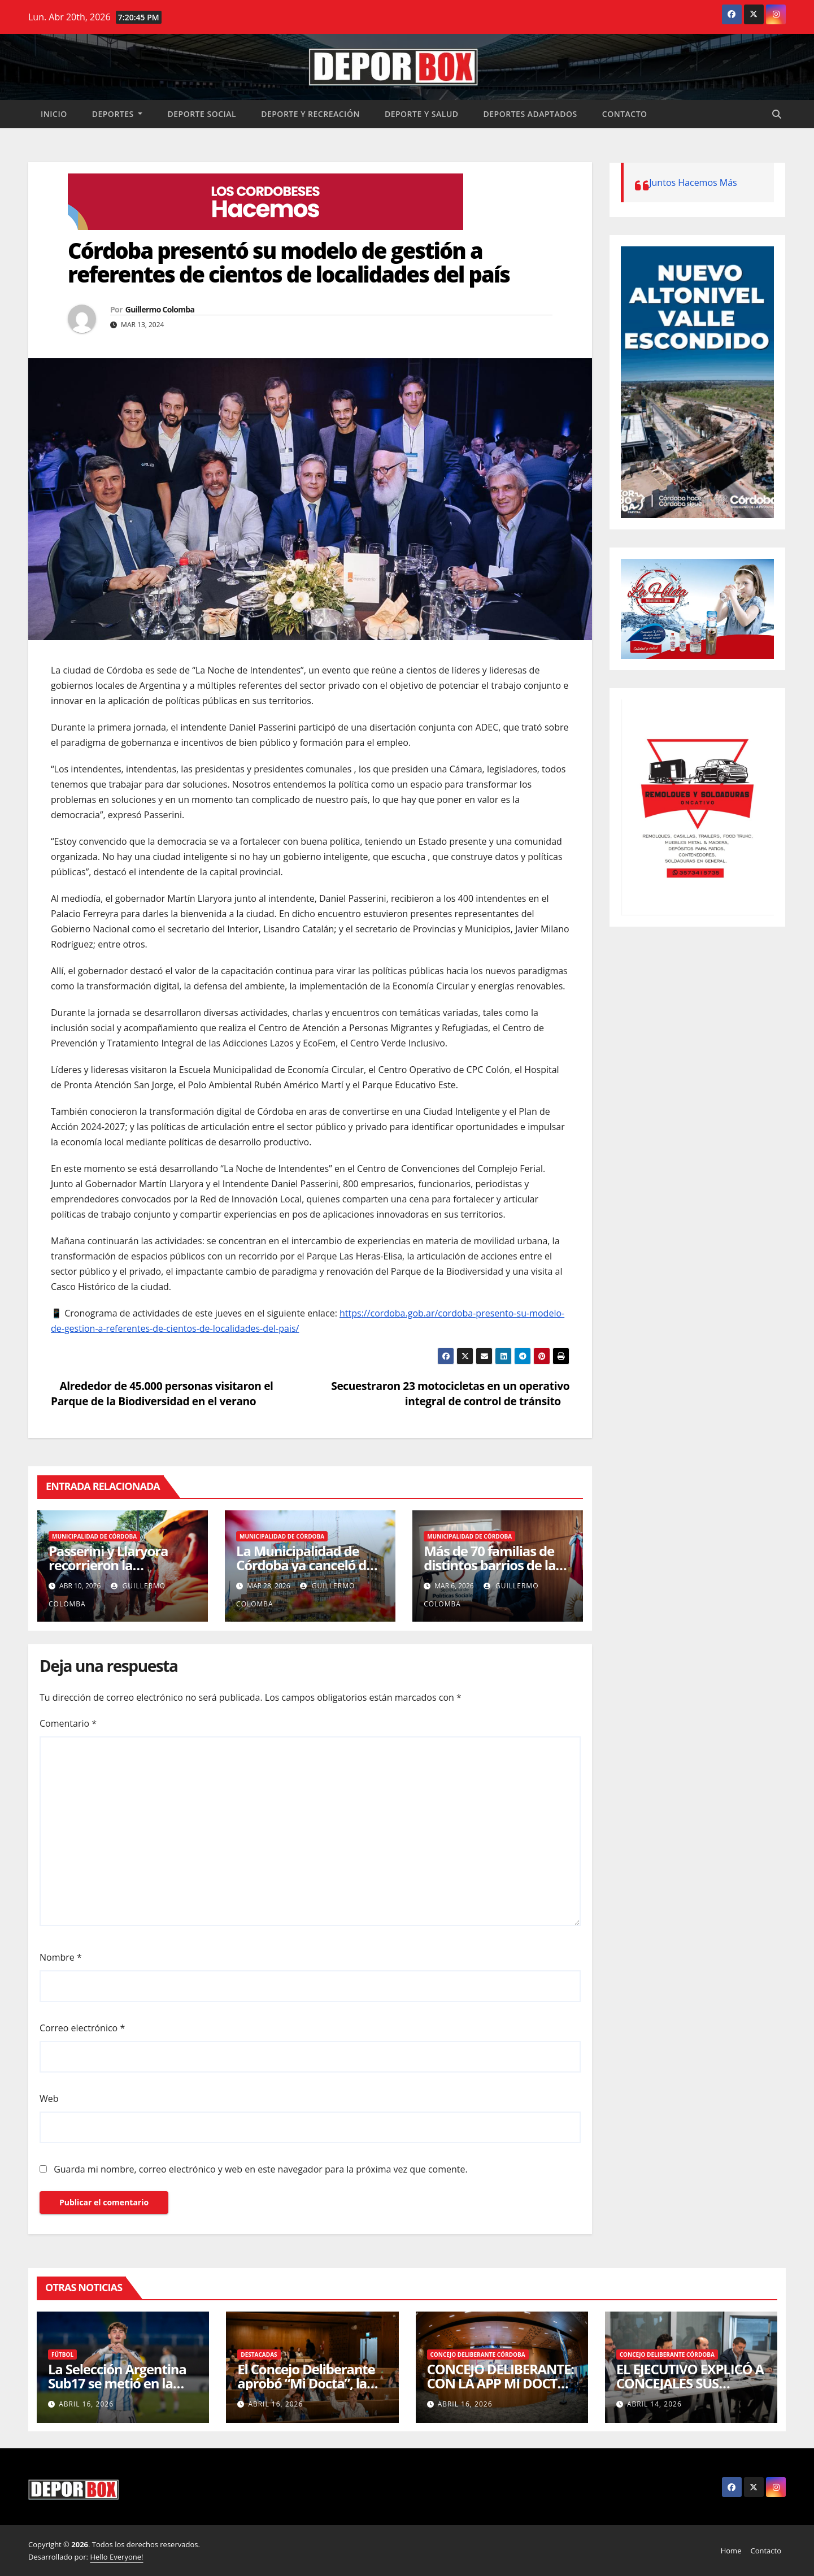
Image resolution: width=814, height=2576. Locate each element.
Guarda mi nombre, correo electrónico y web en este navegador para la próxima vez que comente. (261, 2169)
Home (731, 2550)
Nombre (61, 1957)
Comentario (68, 1723)
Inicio (54, 113)
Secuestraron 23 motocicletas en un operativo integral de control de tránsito (450, 1393)
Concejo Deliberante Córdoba (477, 2354)
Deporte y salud (422, 113)
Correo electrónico (82, 2028)
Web (49, 2098)
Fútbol (62, 2354)
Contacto (624, 113)
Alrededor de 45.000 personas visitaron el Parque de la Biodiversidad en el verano (162, 1393)
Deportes (117, 113)
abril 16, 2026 (86, 2404)
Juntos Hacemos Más (693, 182)
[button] (776, 114)
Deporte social (201, 113)
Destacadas (259, 2354)
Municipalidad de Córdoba (94, 1536)
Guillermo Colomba (160, 309)
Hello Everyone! (116, 2557)
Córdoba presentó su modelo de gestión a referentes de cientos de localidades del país (289, 262)
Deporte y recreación (310, 113)
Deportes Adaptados (530, 113)
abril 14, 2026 (654, 2404)
